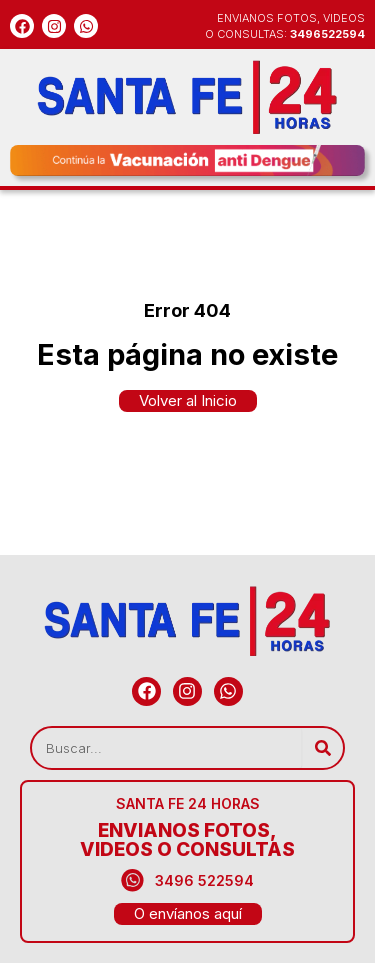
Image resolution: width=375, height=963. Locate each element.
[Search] (322, 748)
